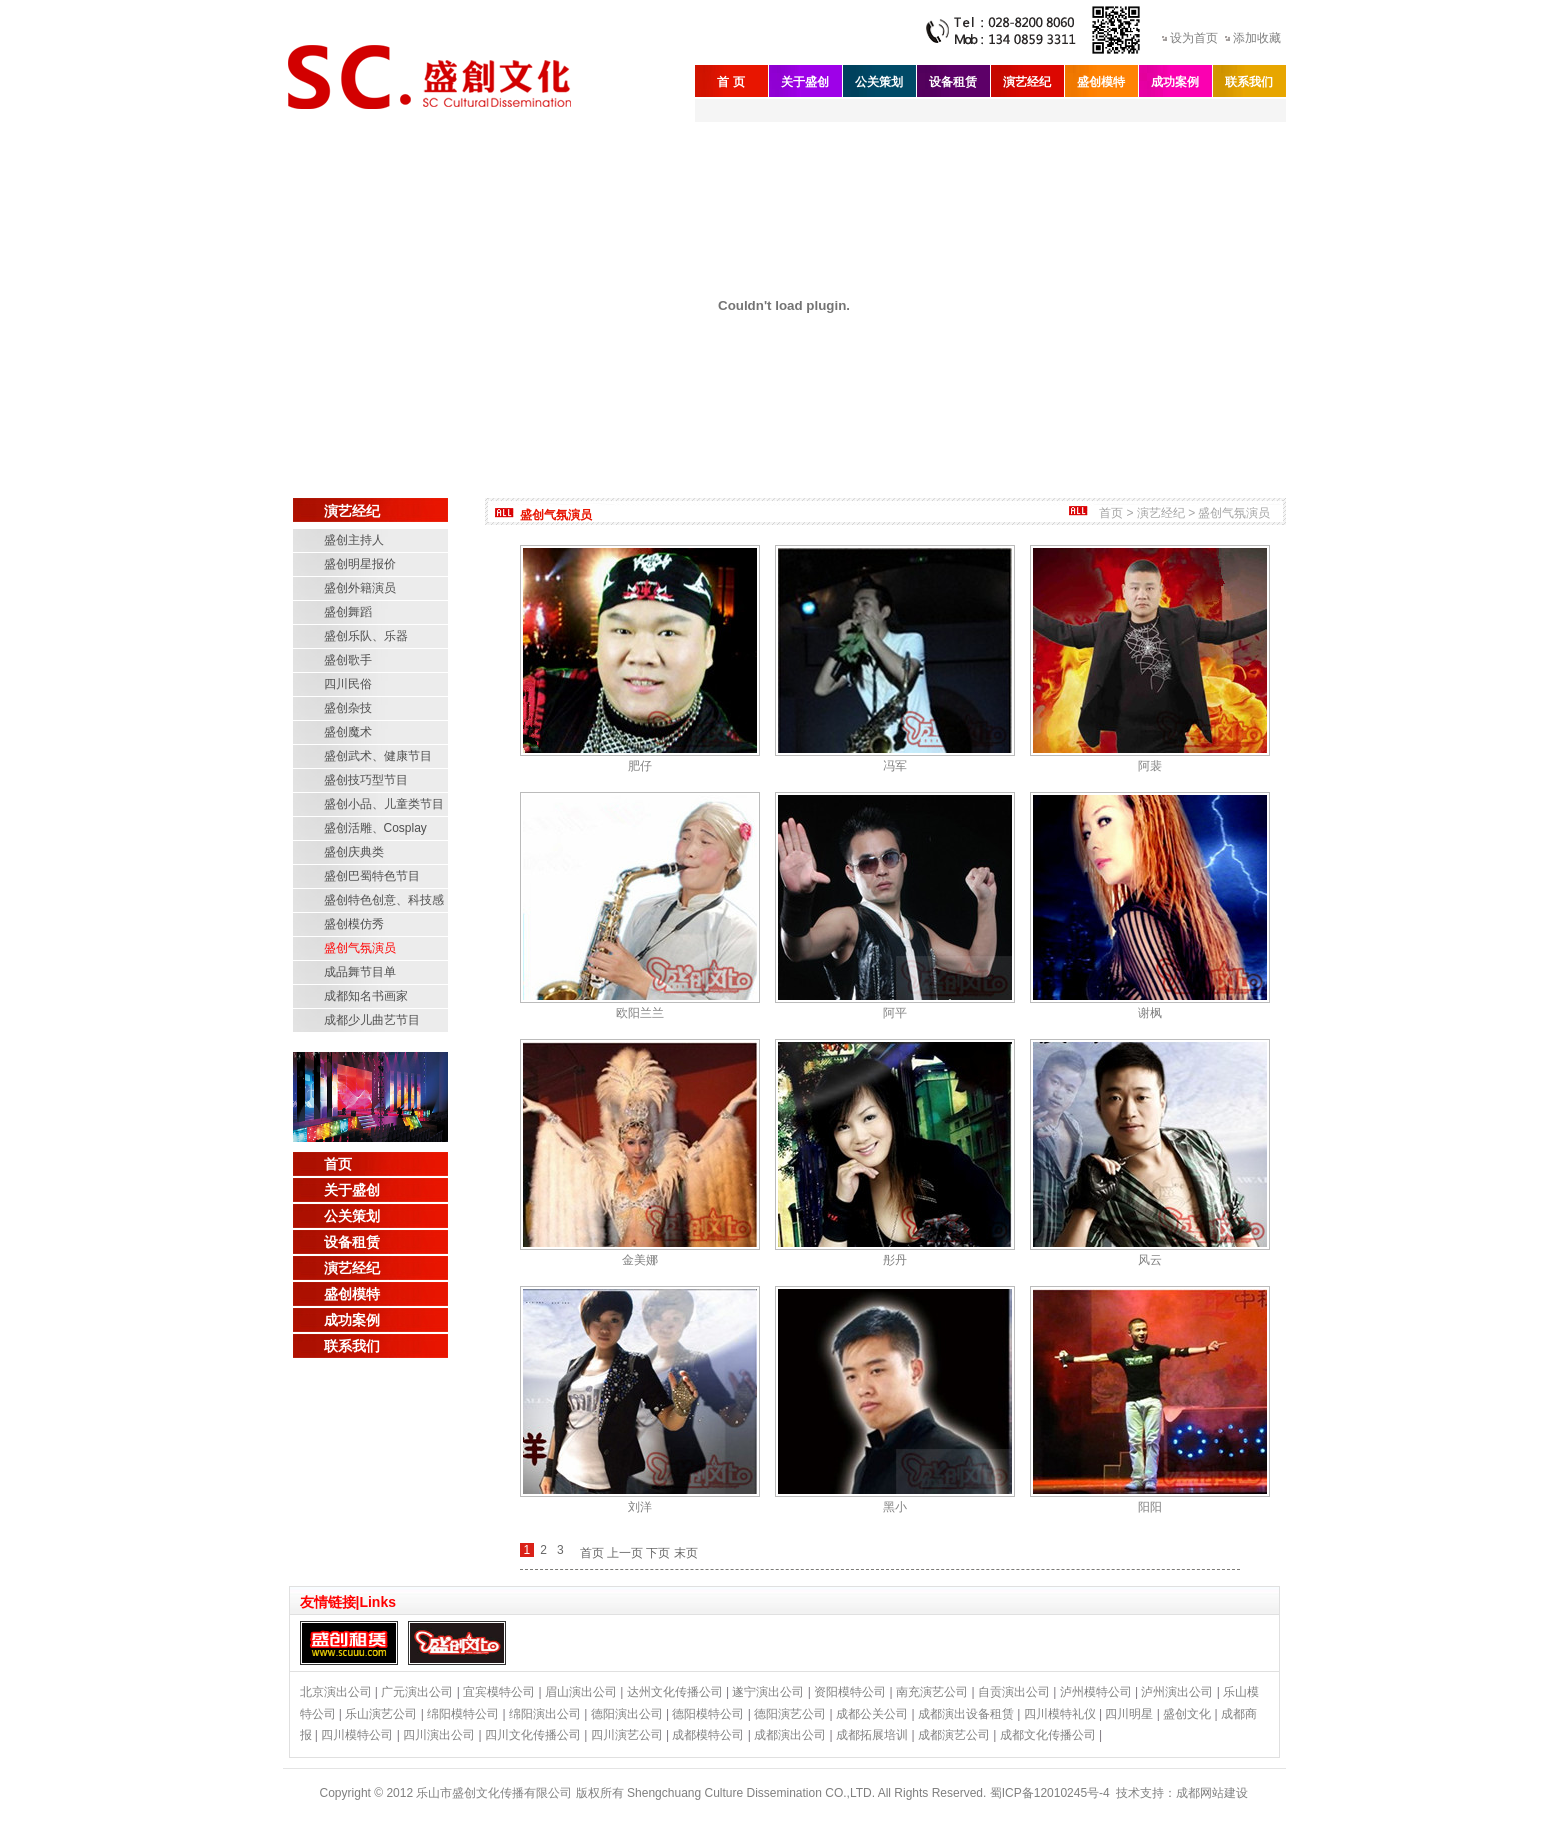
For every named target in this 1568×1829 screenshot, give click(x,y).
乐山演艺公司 (381, 1714)
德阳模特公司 (708, 1714)
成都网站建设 (1212, 1793)
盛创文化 (1187, 1714)
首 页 (730, 82)
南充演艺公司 (932, 1692)
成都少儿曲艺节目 (372, 1020)
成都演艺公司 (954, 1735)
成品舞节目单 (360, 972)
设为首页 (1194, 38)
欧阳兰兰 (640, 1013)
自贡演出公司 (1014, 1692)
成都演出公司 (790, 1735)
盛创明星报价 (360, 564)
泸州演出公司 (1177, 1692)
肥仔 (640, 766)
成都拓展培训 (872, 1735)
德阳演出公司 (627, 1714)
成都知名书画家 (366, 996)
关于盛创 (805, 82)
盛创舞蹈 (348, 612)
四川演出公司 (439, 1735)
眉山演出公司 (581, 1692)
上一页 (625, 1553)
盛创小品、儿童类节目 (384, 804)
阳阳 (1150, 1507)
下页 (658, 1553)
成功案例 (1175, 82)
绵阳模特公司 (463, 1714)
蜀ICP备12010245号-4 (1050, 1793)
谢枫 (1150, 1013)
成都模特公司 (708, 1735)
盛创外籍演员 (360, 588)
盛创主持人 (354, 540)
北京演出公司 (336, 1692)
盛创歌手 (348, 660)
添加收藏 (1257, 38)
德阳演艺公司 (790, 1714)
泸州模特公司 (1096, 1692)
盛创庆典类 (354, 852)
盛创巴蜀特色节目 (372, 876)
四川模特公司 (357, 1735)
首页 (338, 1164)
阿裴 (1150, 766)
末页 (686, 1553)
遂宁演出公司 (768, 1692)
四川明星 (1129, 1714)
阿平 (895, 1013)
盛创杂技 (348, 708)
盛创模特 (1101, 82)
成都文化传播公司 (1048, 1735)
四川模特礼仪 (1060, 1714)
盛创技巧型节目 (366, 780)
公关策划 (879, 82)
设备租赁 (953, 82)
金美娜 (640, 1260)
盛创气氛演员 (360, 948)
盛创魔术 (348, 732)
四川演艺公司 (627, 1735)
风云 (1150, 1260)
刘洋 (640, 1507)
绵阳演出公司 (545, 1714)
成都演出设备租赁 (966, 1714)
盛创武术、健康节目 (378, 756)
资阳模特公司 (850, 1692)
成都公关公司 (872, 1714)
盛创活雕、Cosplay (375, 828)
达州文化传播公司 (675, 1692)
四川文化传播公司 (533, 1735)
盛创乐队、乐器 (366, 636)
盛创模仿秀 (354, 924)
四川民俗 (348, 684)
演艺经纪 (1027, 82)
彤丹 (895, 1260)
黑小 (895, 1507)
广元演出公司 (417, 1692)
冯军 (895, 766)
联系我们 (1249, 82)
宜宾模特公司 (499, 1692)
